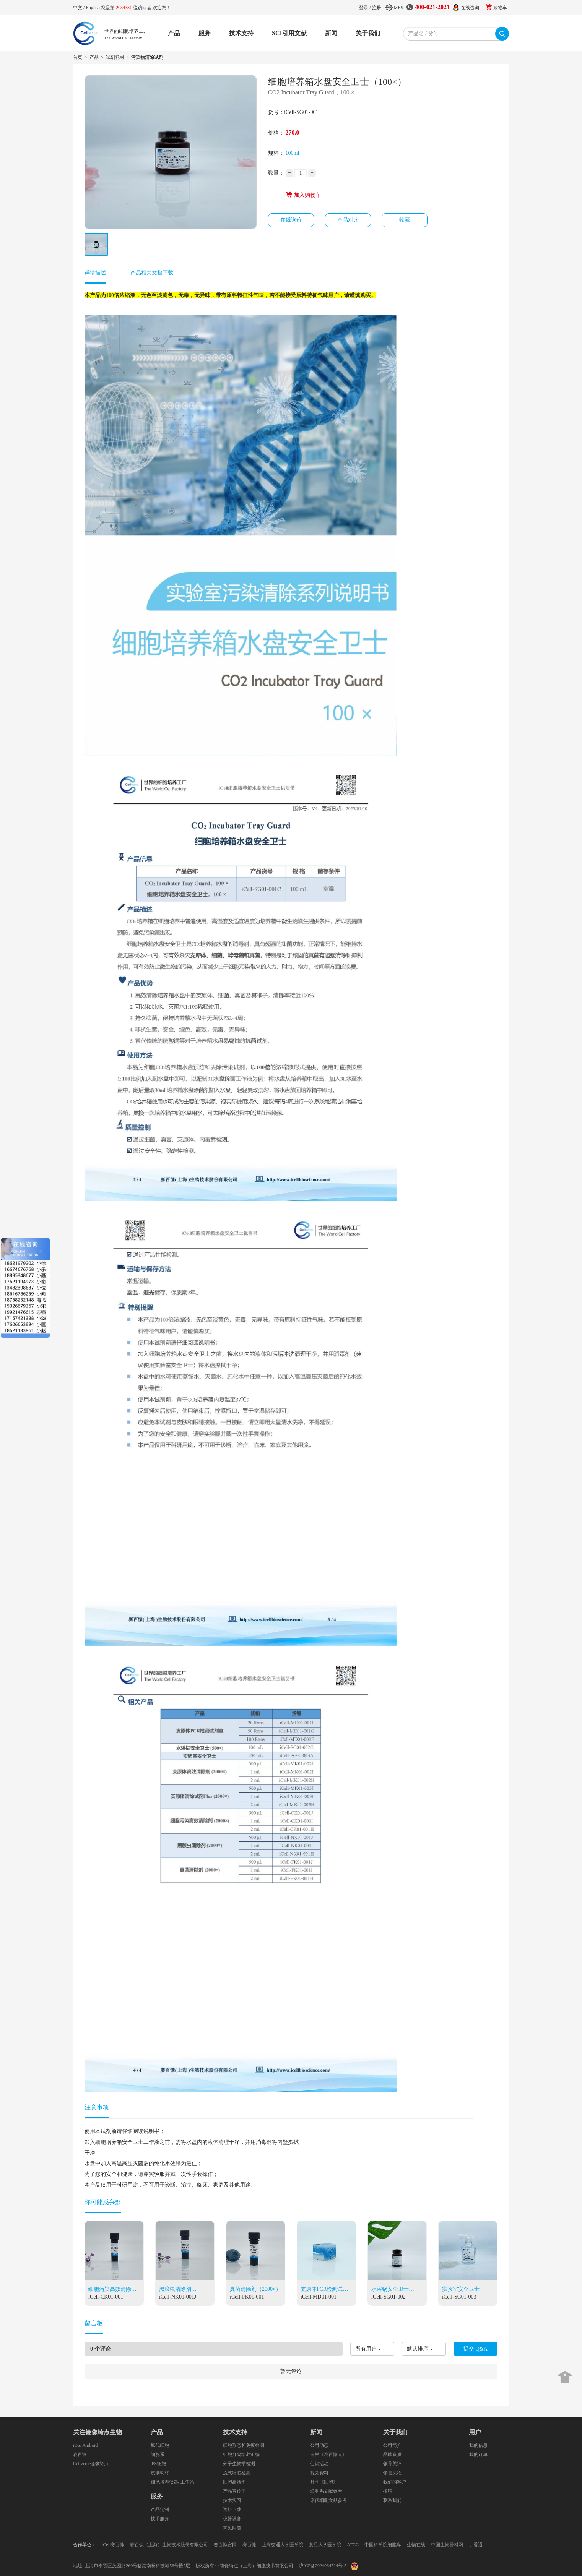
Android (90, 2445)
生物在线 (416, 2544)
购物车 (500, 7)
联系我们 (392, 2500)
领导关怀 (392, 2463)
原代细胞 (160, 2445)
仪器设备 (232, 2518)
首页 (77, 57)
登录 (363, 7)
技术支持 (241, 33)
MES (398, 7)
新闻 (331, 33)
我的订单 (478, 2454)
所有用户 (366, 2349)
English (93, 7)
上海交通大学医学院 (282, 2544)
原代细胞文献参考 (328, 2500)
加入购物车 (303, 195)
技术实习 (232, 2500)
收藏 (404, 220)
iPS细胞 (158, 2463)
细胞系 (157, 2454)
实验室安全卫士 (461, 2289)
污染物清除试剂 (147, 57)
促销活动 (319, 2463)
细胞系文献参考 (326, 2491)
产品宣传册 (234, 2491)
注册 (376, 7)
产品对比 (348, 220)
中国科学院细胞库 (382, 2544)
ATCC (353, 2544)
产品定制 (160, 2509)
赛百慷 (80, 2454)
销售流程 (392, 2472)
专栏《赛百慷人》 (328, 2454)
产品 (174, 33)
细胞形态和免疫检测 (243, 2445)
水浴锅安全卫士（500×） (390, 2289)
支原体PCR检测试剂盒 (324, 2289)
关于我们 (368, 33)
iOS (76, 2445)
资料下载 (232, 2509)
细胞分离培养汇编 (241, 2454)
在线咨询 (470, 7)
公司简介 (392, 2445)
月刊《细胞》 (324, 2482)
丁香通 (476, 2544)
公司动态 (319, 2445)
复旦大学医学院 (325, 2544)
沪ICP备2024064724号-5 (322, 2565)
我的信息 (478, 2445)
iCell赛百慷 (113, 2544)
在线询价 (291, 220)
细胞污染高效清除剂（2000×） (112, 2289)
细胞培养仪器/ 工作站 (172, 2482)
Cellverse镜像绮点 (91, 2463)
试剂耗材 (115, 57)
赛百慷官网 (225, 2544)
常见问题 (232, 2528)
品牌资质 (392, 2454)
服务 (204, 33)
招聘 (387, 2491)
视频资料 (319, 2472)
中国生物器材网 (447, 2544)
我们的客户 (394, 2482)
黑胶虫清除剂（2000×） (175, 2289)
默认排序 (417, 2349)
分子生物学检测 (239, 2463)
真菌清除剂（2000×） (255, 2289)
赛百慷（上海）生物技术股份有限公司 (169, 2544)
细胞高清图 (234, 2482)
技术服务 (160, 2518)
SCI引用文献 (289, 33)
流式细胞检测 (236, 2472)
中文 (78, 7)
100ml (292, 153)
